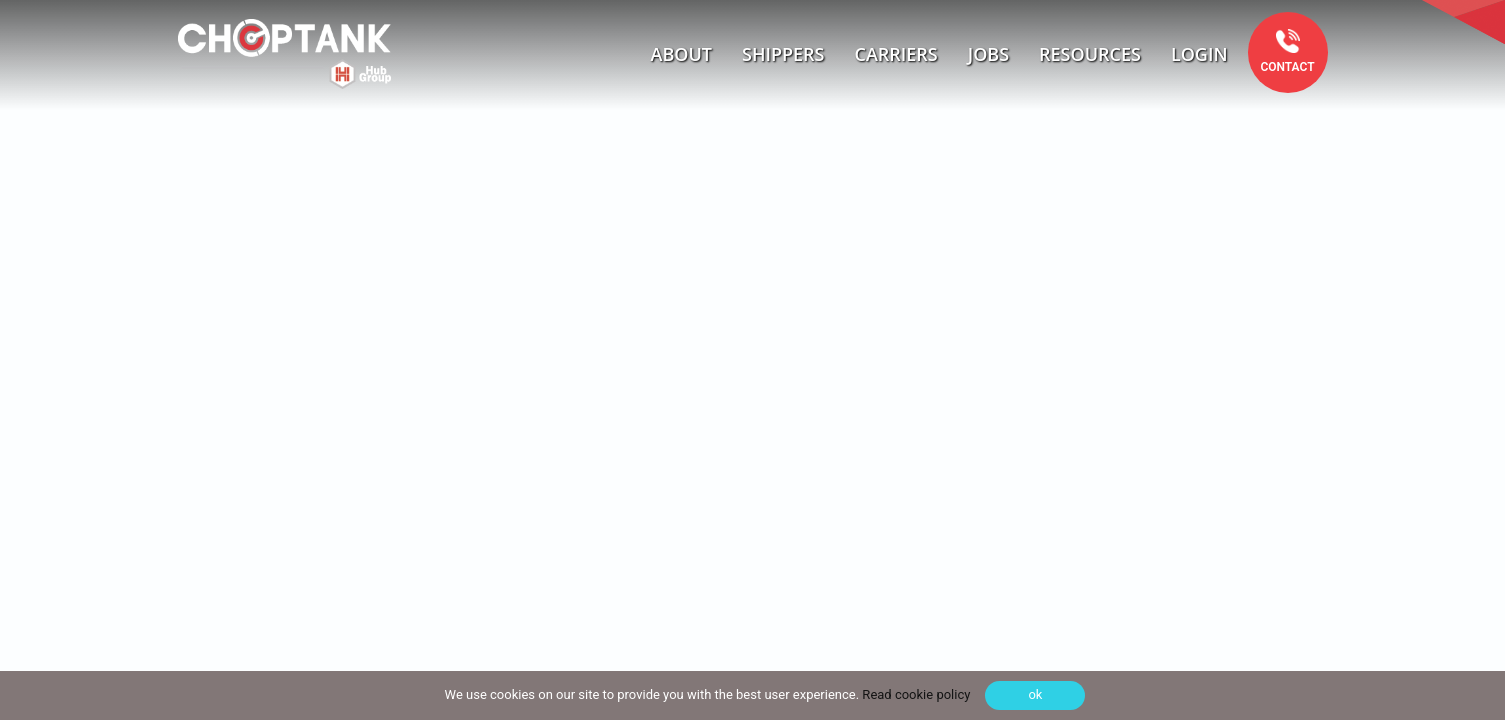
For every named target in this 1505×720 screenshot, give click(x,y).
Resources (1090, 54)
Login (1199, 54)
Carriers (896, 54)
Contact (1287, 67)
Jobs (988, 54)
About (681, 54)
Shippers (783, 54)
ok (1035, 694)
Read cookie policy (914, 694)
